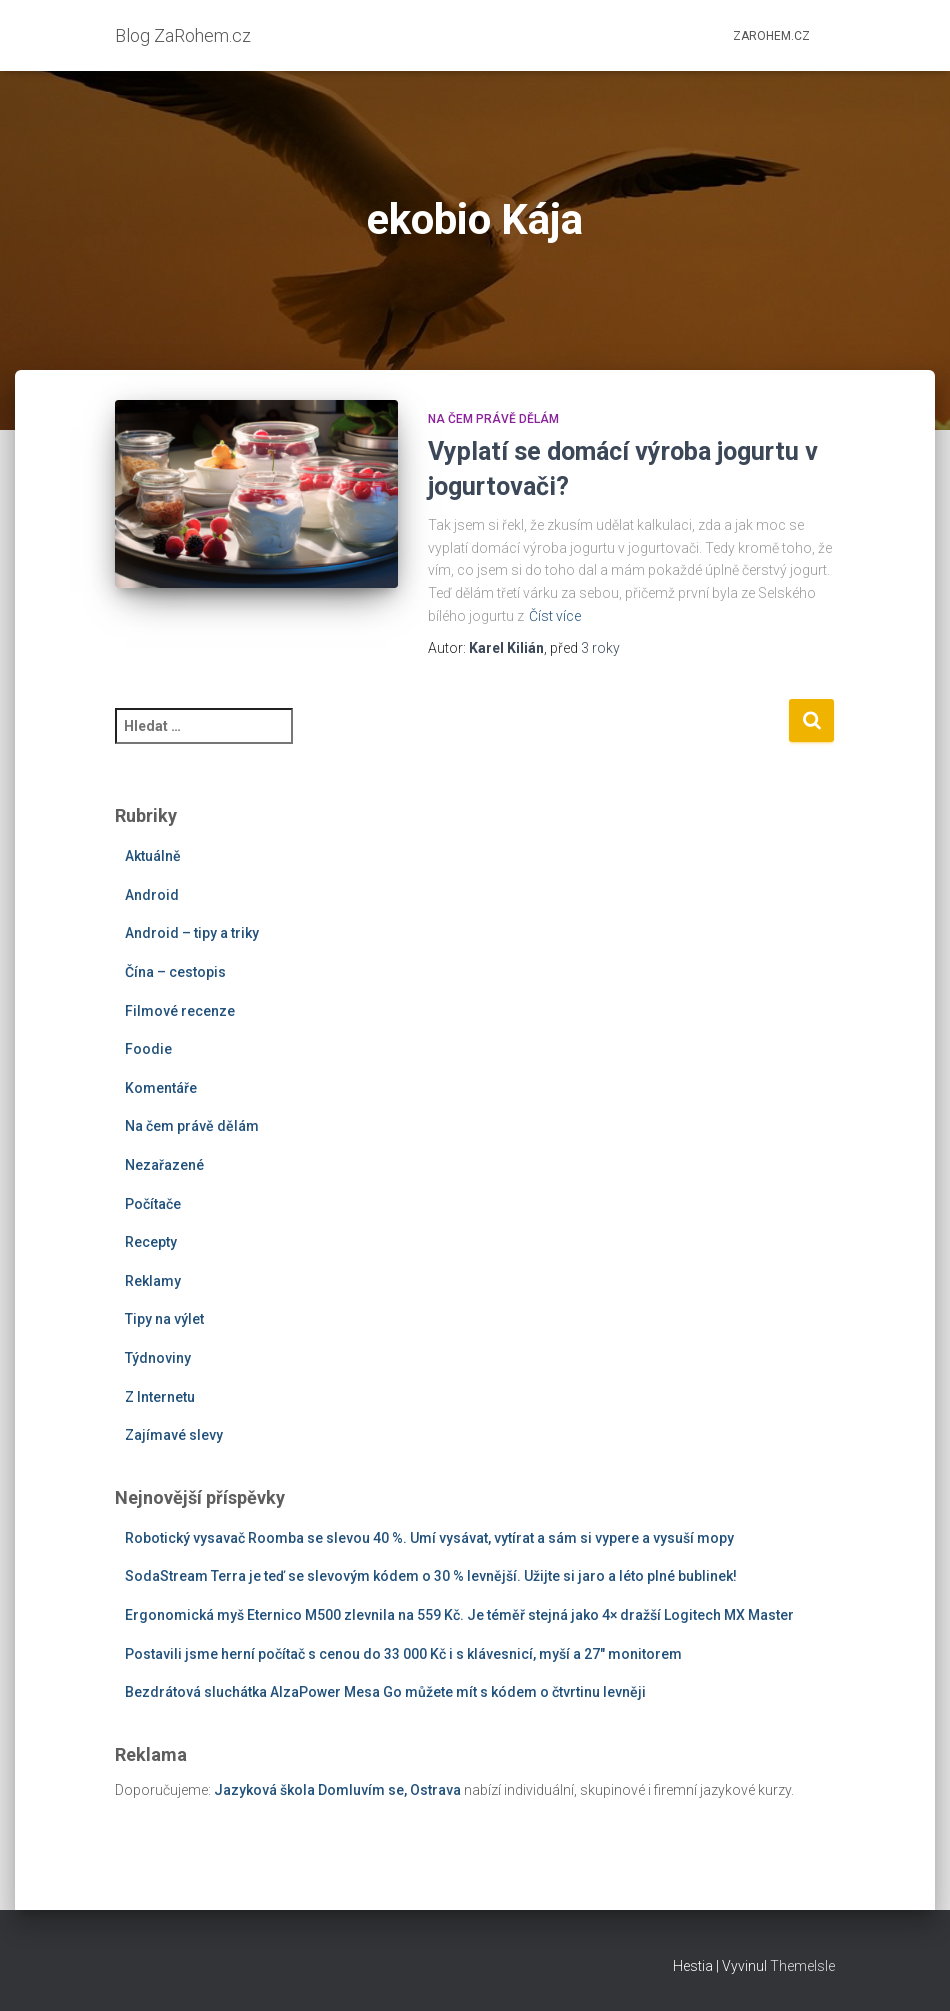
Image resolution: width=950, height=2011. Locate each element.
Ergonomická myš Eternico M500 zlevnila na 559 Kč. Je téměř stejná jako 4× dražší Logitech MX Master (459, 1615)
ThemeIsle (802, 1966)
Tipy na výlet (164, 1319)
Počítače (153, 1204)
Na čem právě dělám (493, 419)
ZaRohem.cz (771, 36)
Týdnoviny (158, 1358)
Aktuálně (153, 856)
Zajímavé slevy (174, 1435)
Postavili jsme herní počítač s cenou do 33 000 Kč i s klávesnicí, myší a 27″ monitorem (403, 1654)
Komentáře (161, 1088)
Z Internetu (160, 1397)
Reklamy (153, 1281)
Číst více (555, 616)
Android (152, 895)
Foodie (148, 1049)
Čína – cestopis (175, 972)
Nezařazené (164, 1165)
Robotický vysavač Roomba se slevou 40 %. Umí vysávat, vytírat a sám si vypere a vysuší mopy (429, 1538)
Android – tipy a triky (192, 933)
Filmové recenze (180, 1011)
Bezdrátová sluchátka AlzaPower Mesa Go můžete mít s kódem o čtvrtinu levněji (385, 1692)
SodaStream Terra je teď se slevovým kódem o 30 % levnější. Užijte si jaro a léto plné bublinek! (431, 1576)
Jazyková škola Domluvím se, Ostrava (337, 1790)
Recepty (151, 1242)
